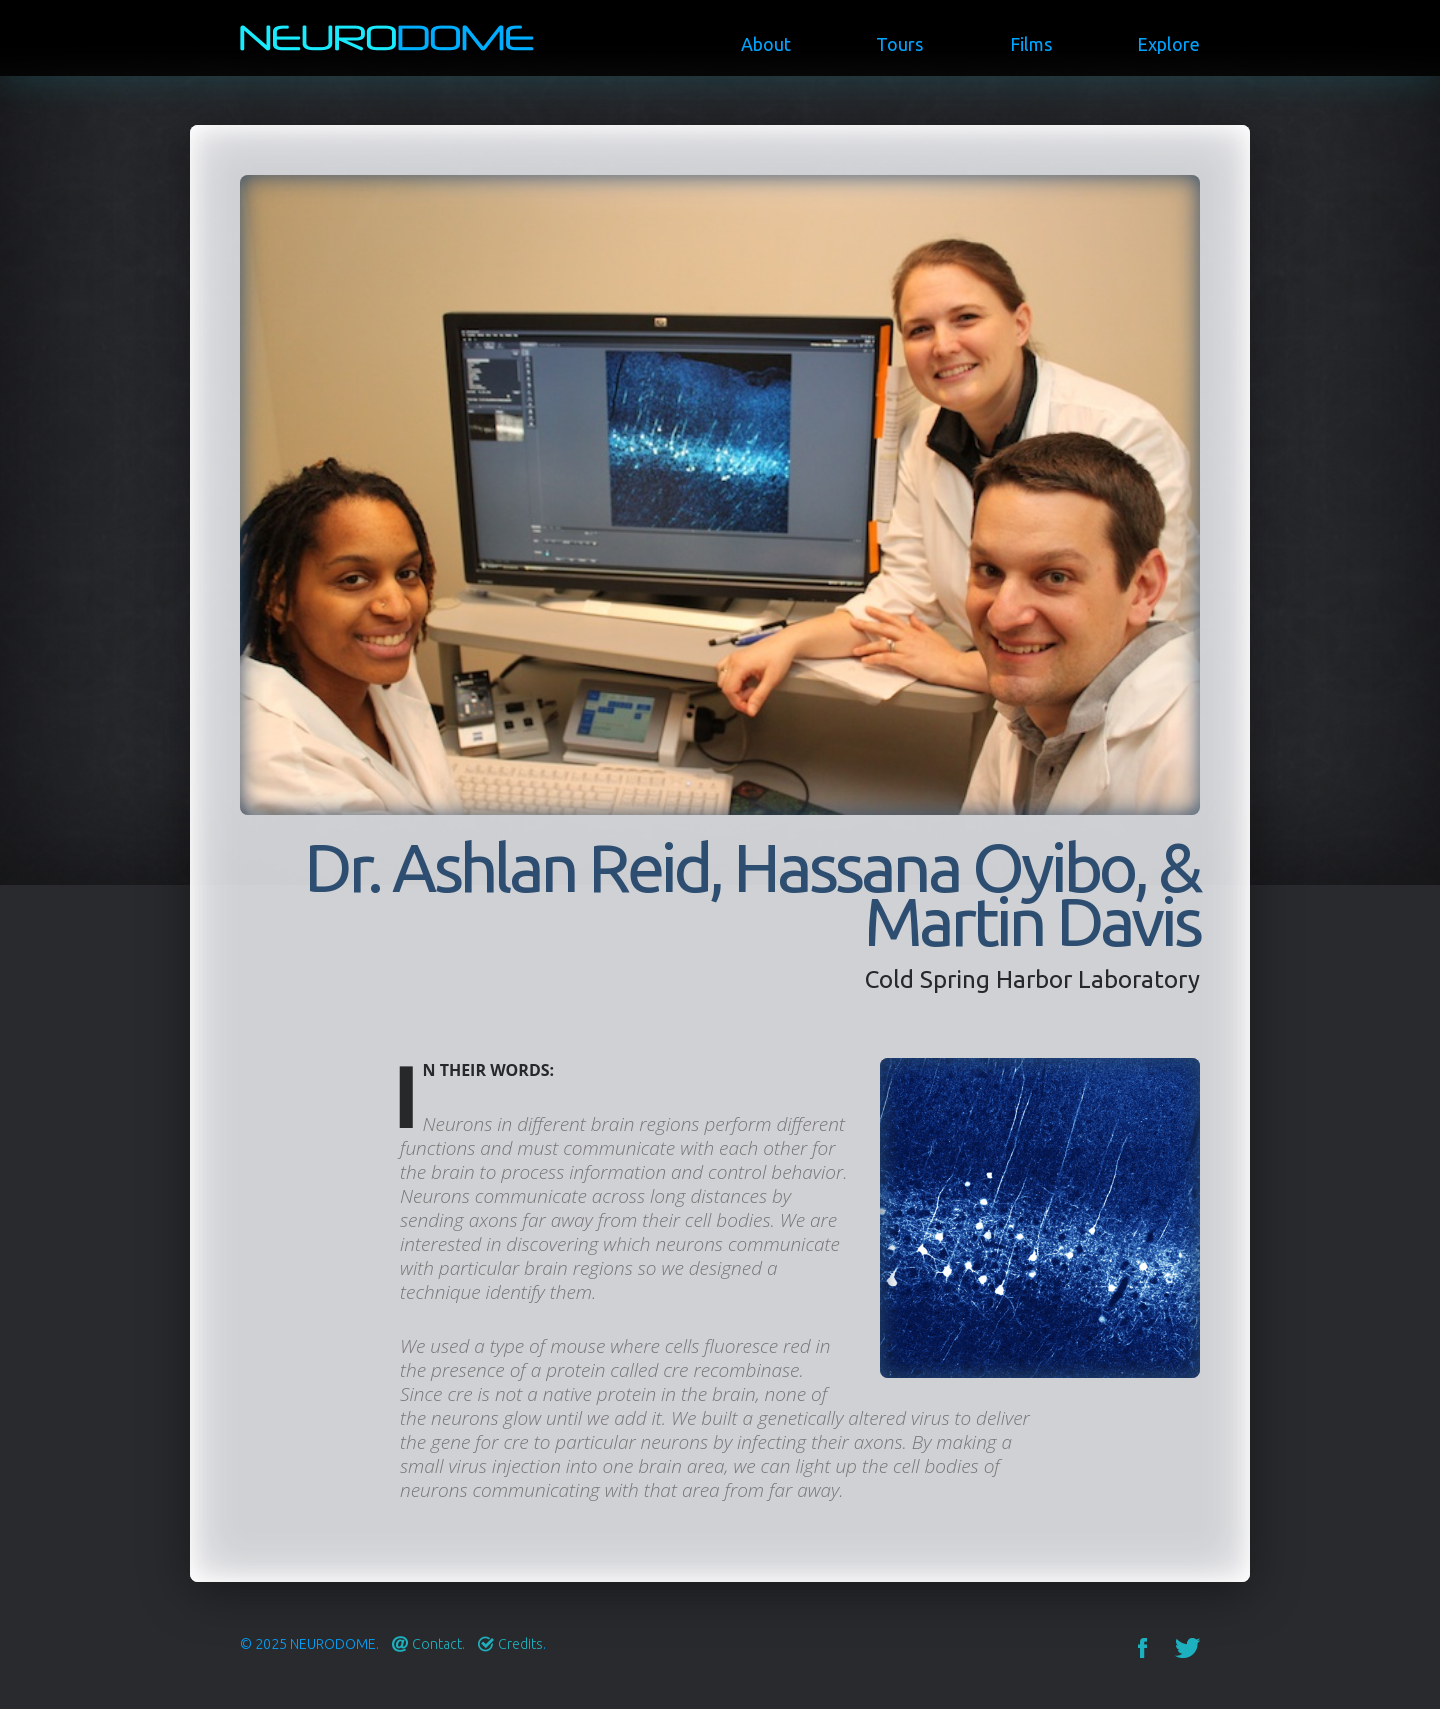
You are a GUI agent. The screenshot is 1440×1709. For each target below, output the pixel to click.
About (766, 44)
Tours (899, 44)
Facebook (1142, 1648)
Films (1031, 44)
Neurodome (333, 1644)
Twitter (1187, 1648)
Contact (437, 1644)
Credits (520, 1644)
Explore (1168, 44)
